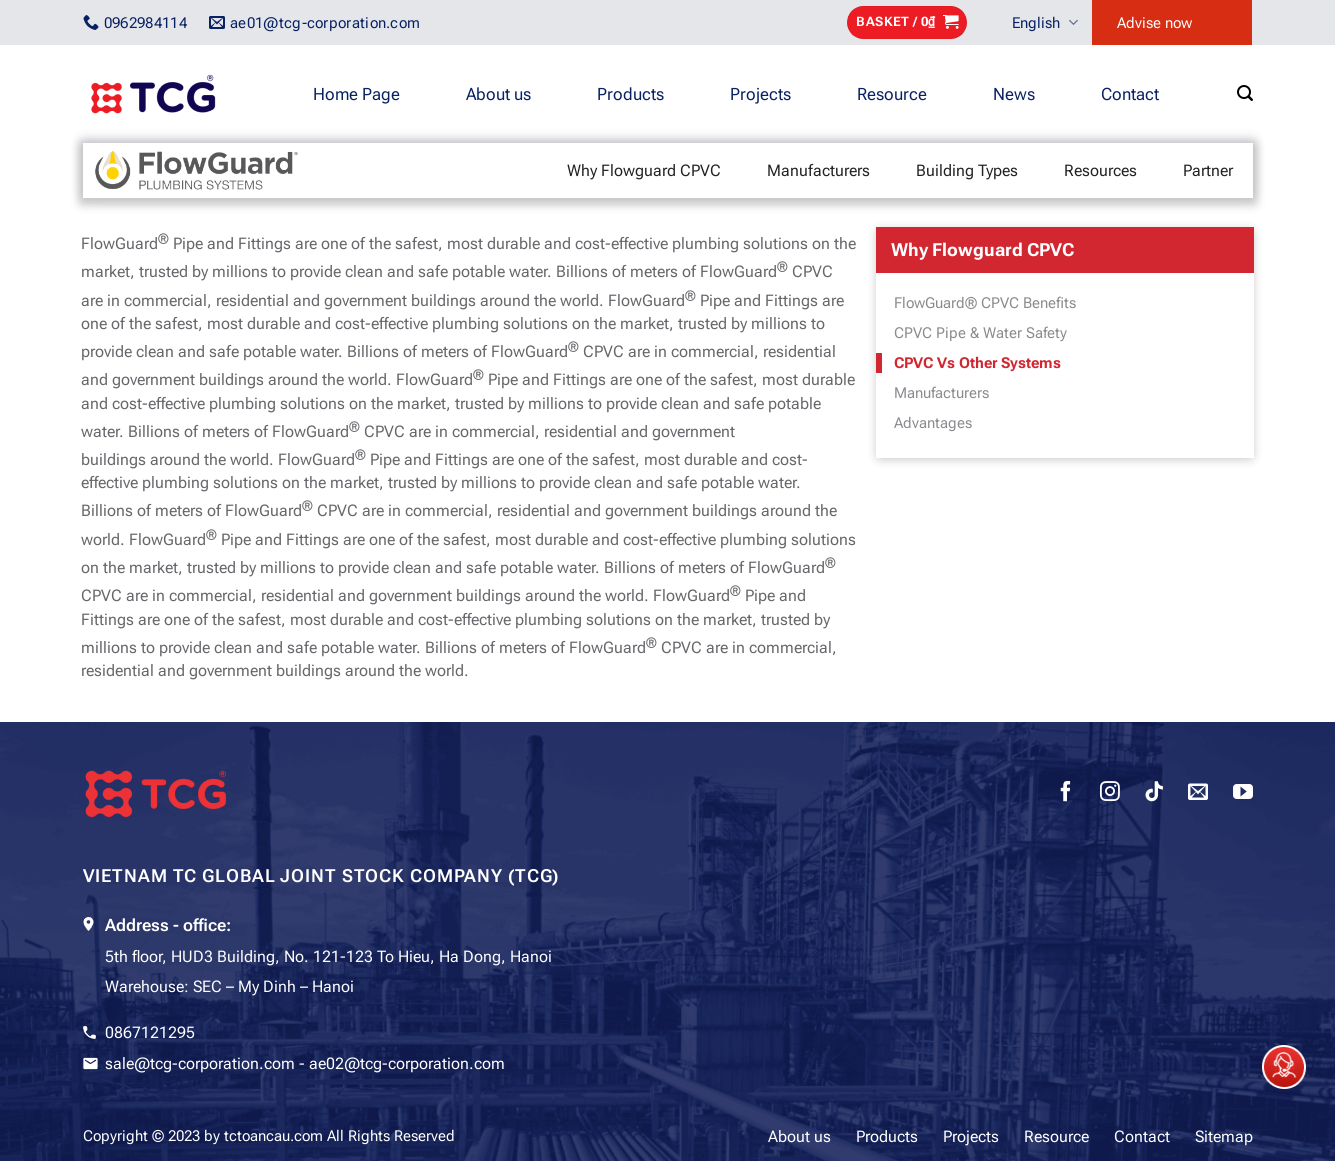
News (1014, 94)
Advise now (1154, 23)
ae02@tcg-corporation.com (407, 1063)
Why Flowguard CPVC (644, 170)
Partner (1208, 170)
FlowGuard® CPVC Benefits (985, 303)
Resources (1100, 170)
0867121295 (150, 1032)
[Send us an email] (1198, 794)
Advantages (933, 423)
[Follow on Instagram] (1110, 794)
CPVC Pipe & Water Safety (980, 333)
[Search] (1245, 93)
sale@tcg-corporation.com (200, 1063)
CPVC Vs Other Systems (977, 363)
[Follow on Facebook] (1066, 794)
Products (630, 94)
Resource (892, 94)
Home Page (356, 94)
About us (498, 94)
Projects (760, 94)
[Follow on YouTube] (1243, 794)
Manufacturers (818, 170)
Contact (1130, 94)
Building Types (967, 170)
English (1045, 22)
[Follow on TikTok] (1154, 794)
